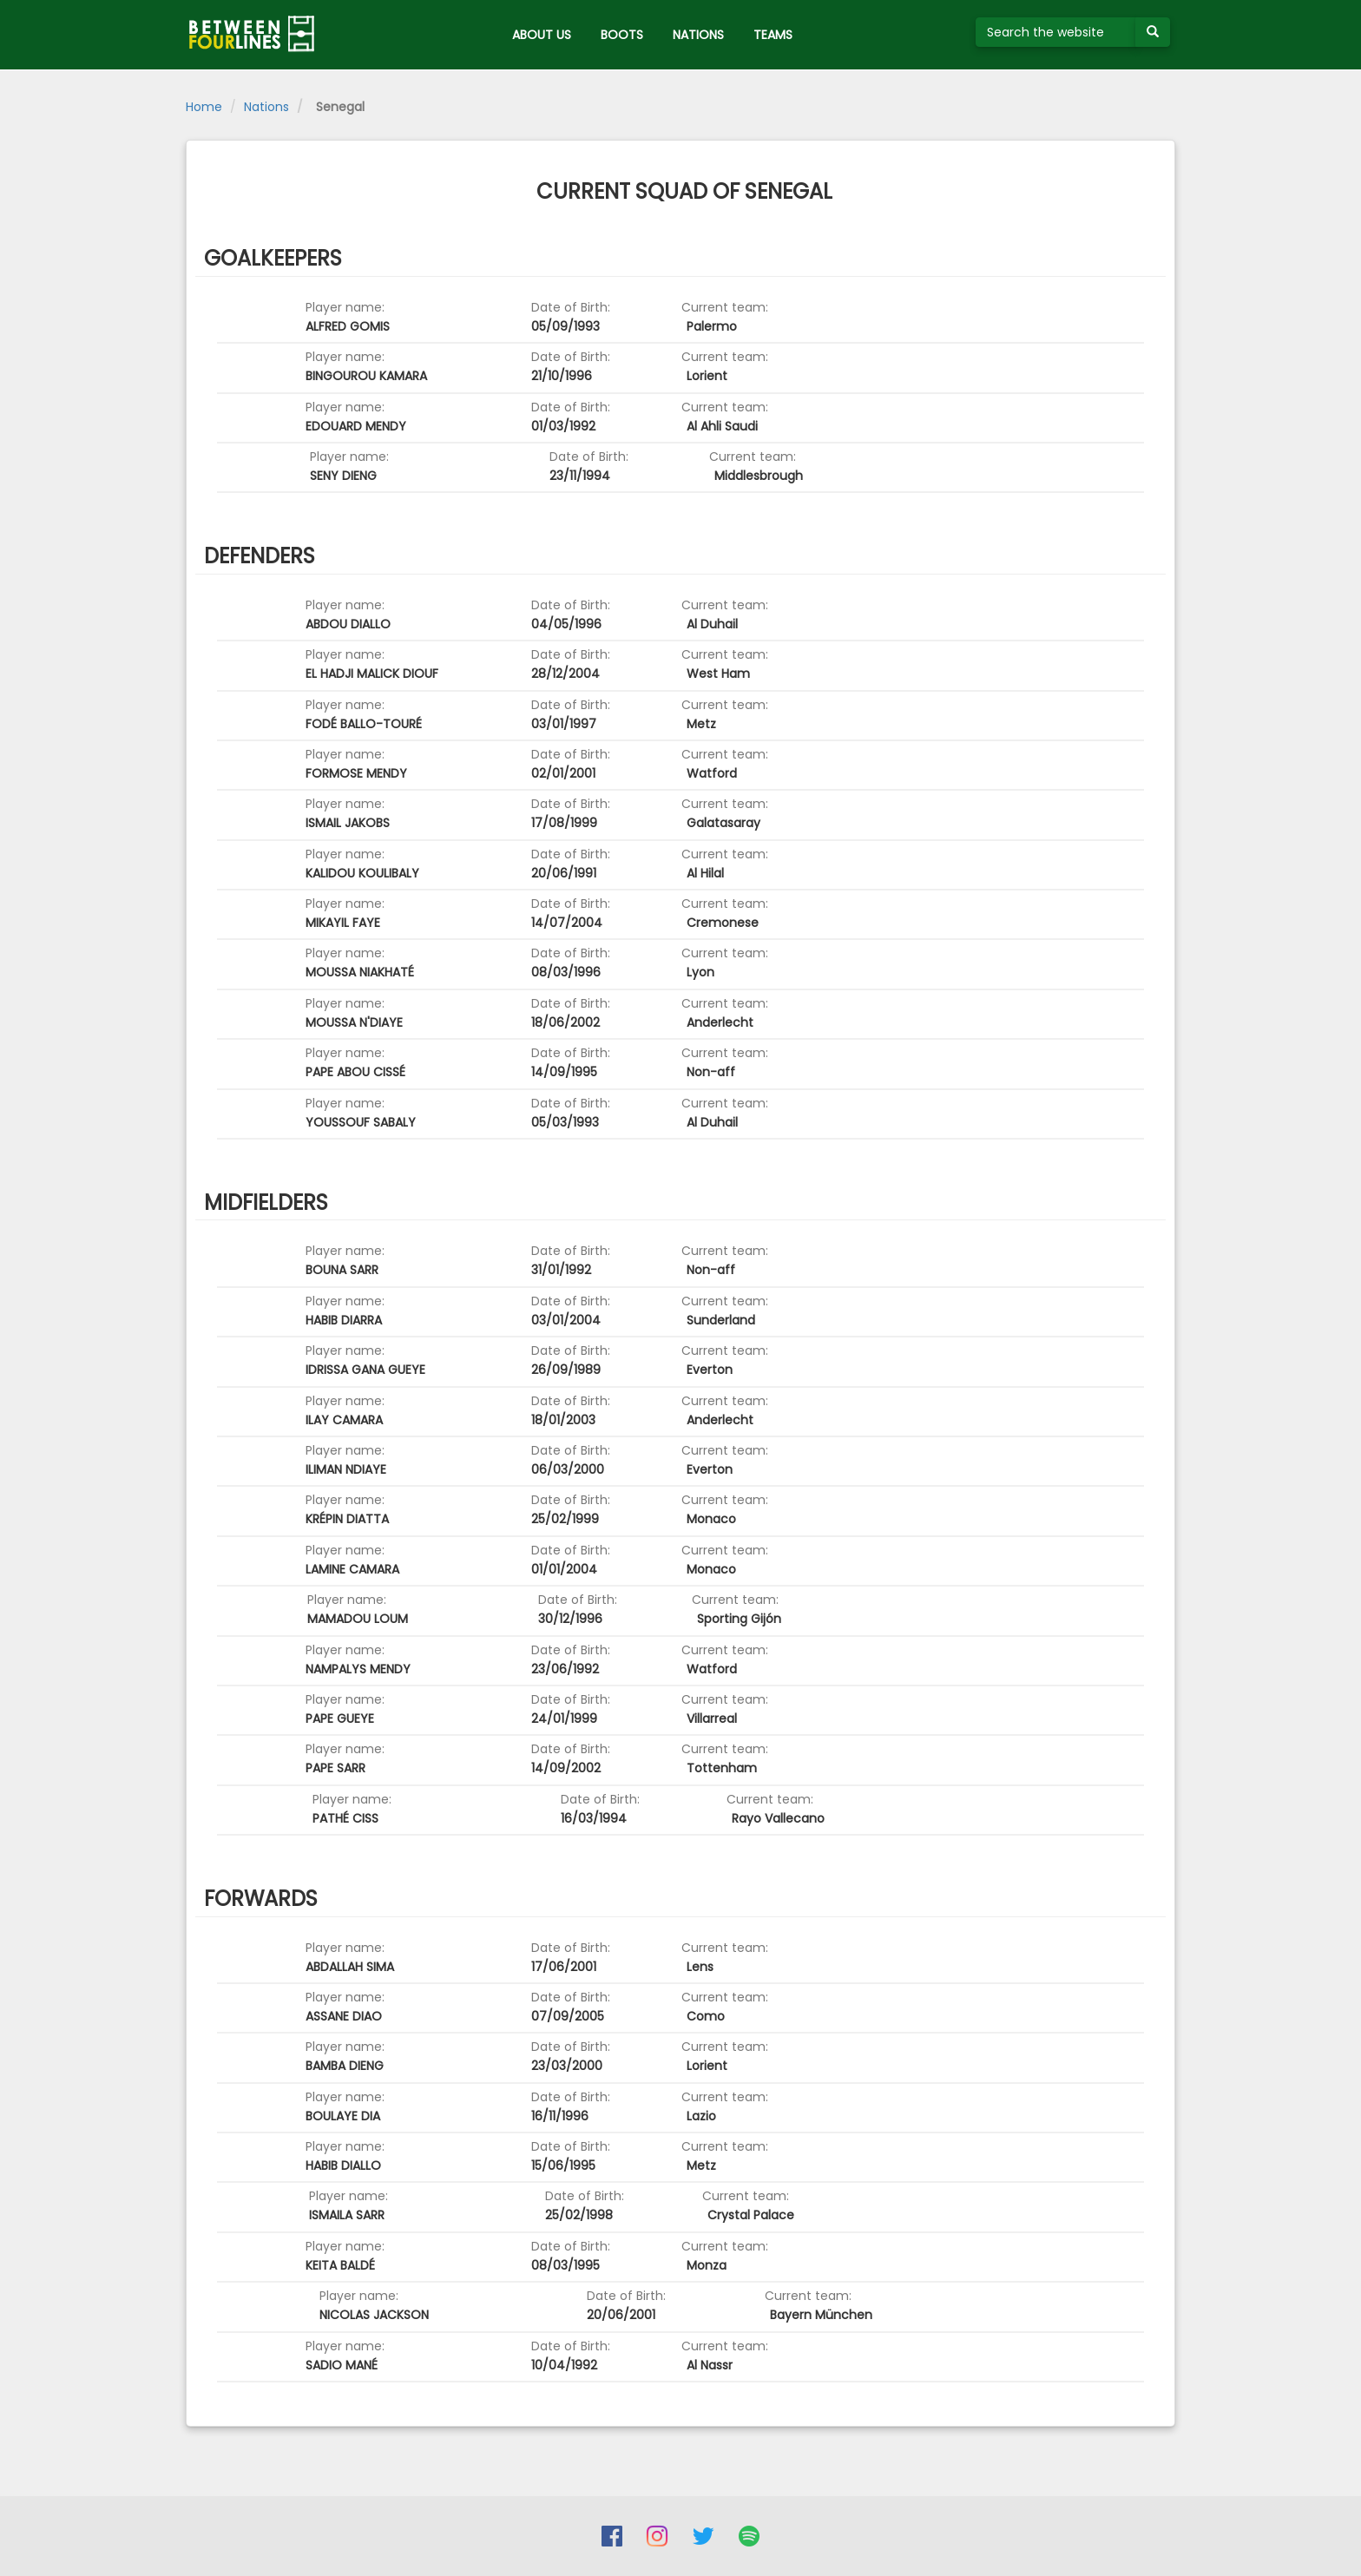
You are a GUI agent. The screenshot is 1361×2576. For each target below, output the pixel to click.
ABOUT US (541, 34)
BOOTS (622, 34)
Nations (266, 106)
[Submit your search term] (1152, 32)
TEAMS (772, 34)
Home (204, 106)
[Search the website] (1056, 32)
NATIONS (698, 34)
